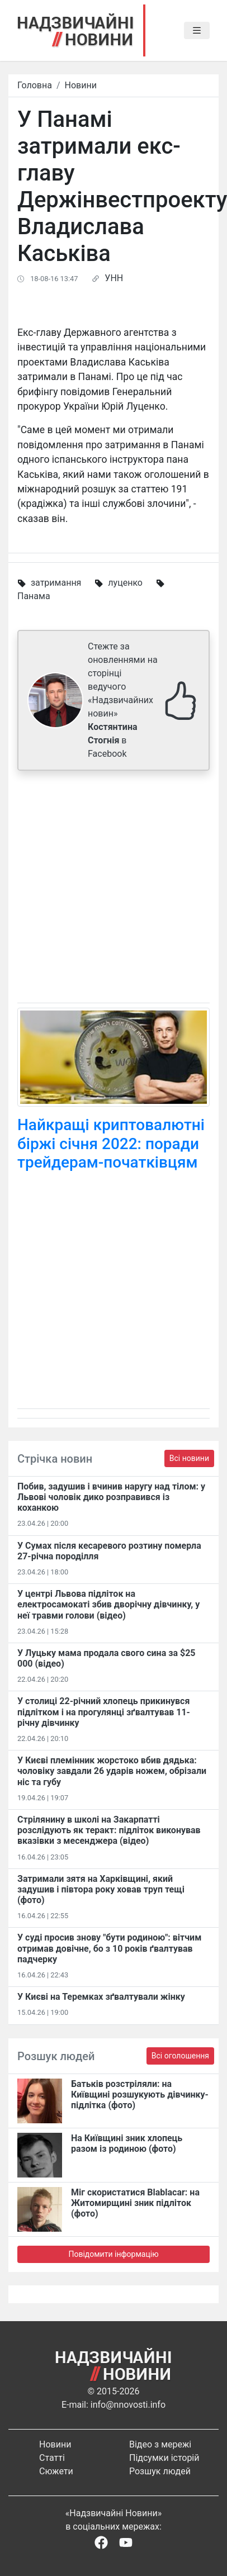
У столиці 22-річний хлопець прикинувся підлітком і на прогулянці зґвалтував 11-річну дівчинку (103, 1712)
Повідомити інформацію (113, 2254)
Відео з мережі (160, 2444)
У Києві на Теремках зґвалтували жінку (101, 1996)
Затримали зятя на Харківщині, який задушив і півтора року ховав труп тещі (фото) (101, 1889)
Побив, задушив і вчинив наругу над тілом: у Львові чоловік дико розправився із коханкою (111, 1497)
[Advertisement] (105, 889)
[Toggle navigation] (197, 31)
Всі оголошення (180, 2055)
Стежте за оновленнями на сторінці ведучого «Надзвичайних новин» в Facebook (123, 700)
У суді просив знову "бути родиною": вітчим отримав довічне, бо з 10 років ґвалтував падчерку (109, 1948)
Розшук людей (160, 2471)
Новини (81, 85)
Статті (52, 2457)
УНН (114, 278)
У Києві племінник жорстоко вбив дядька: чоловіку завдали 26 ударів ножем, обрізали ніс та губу (111, 1771)
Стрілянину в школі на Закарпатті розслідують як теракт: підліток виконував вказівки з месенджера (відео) (109, 1830)
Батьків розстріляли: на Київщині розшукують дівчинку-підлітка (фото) (140, 2094)
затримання (56, 582)
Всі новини (189, 1458)
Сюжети (56, 2471)
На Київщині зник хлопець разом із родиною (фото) (126, 2143)
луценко (125, 582)
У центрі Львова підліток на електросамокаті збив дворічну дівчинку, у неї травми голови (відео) (108, 1604)
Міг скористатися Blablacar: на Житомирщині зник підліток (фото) (135, 2203)
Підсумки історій (164, 2457)
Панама (33, 596)
